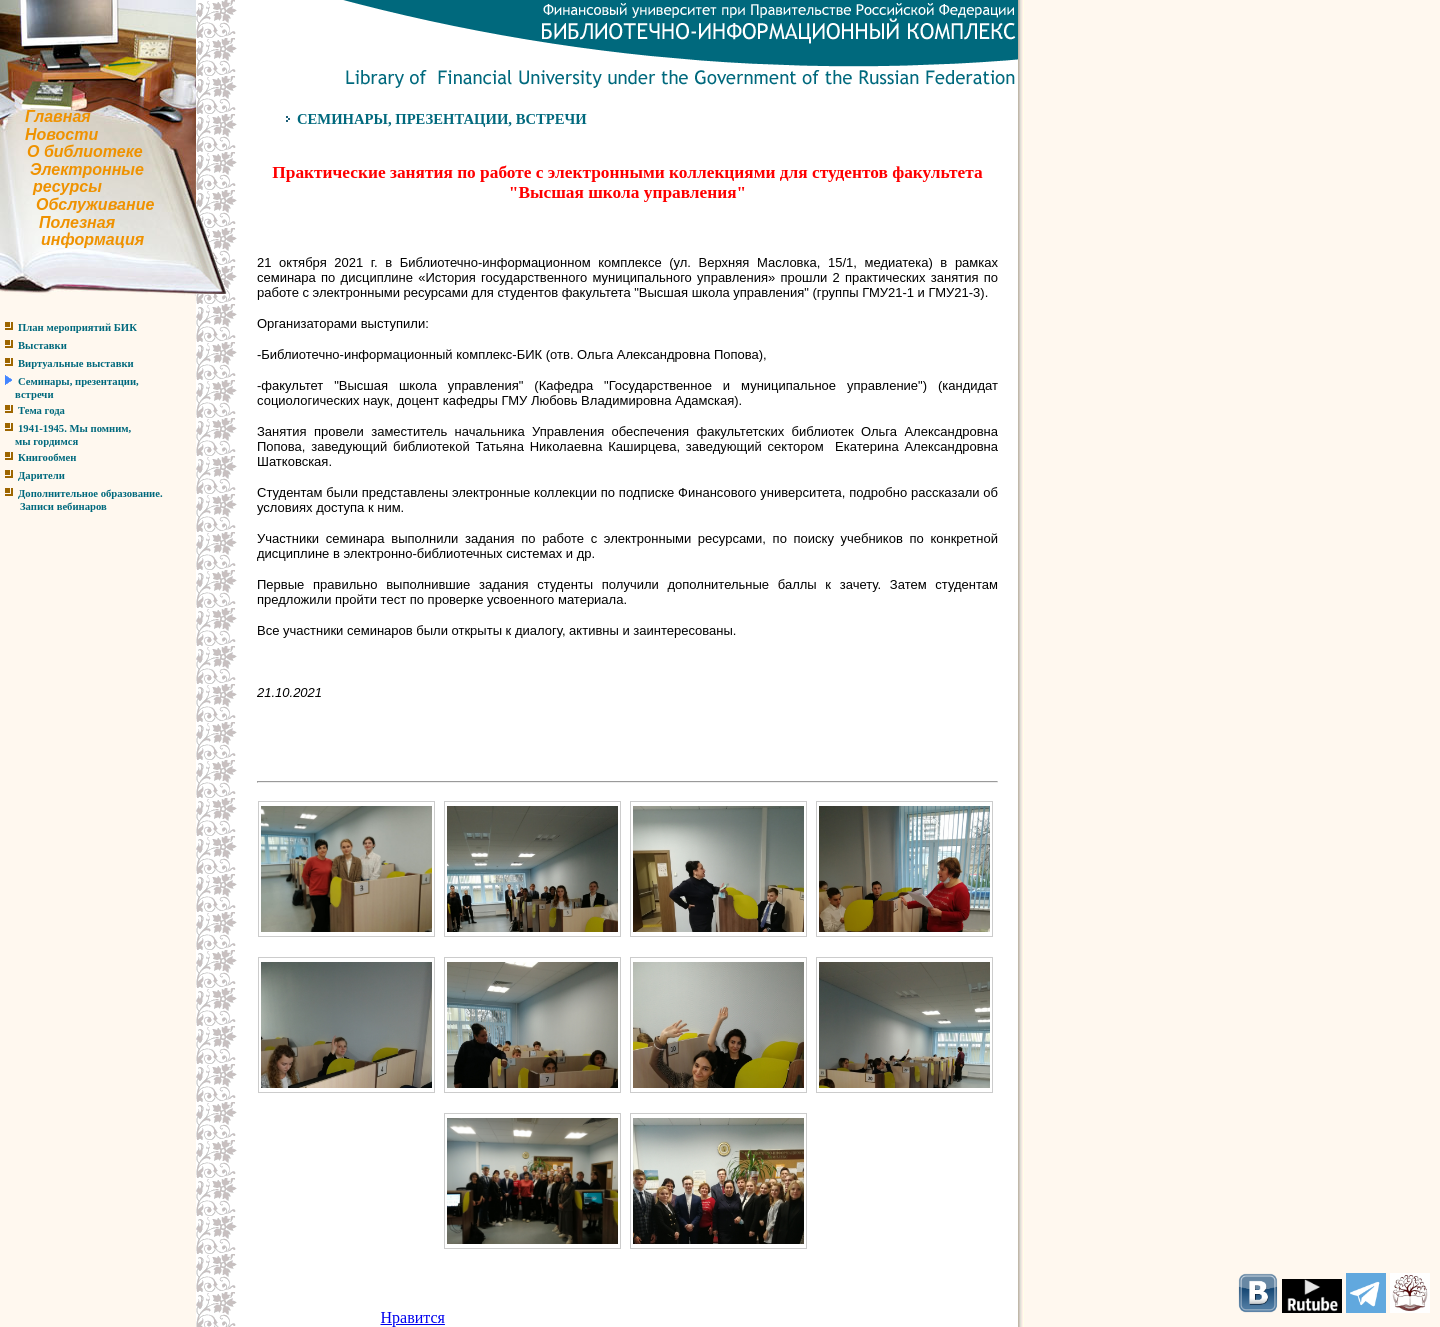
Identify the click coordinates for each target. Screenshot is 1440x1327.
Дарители (41, 475)
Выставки (42, 345)
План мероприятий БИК (77, 327)
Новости (61, 134)
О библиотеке (85, 151)
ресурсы (67, 186)
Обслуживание (95, 204)
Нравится (413, 1317)
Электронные (87, 169)
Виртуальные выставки (76, 363)
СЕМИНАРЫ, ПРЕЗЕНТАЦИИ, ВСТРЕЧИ (442, 119)
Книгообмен (47, 457)
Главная (58, 116)
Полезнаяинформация (72, 231)
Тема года (41, 410)
